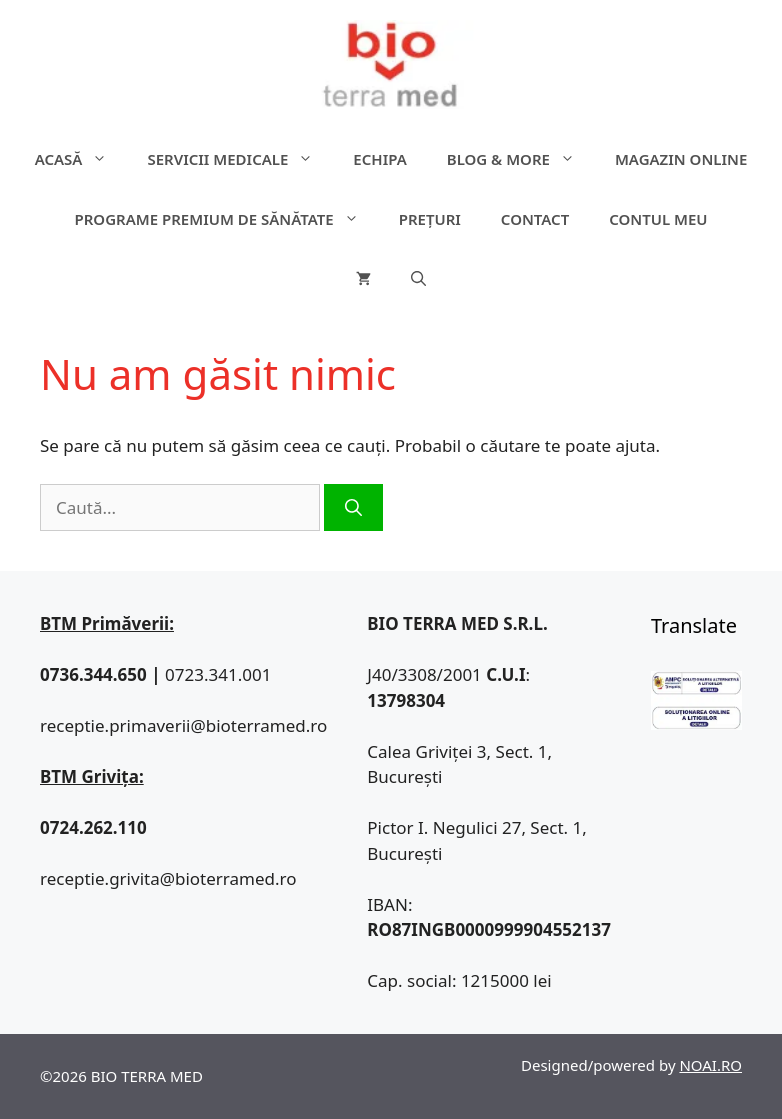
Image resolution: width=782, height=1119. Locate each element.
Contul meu (658, 219)
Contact (535, 219)
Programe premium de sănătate (226, 219)
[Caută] (353, 508)
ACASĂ (81, 159)
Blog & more (521, 159)
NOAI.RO (710, 1065)
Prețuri (430, 219)
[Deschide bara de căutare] (418, 279)
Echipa (379, 159)
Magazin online (681, 159)
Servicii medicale (240, 159)
